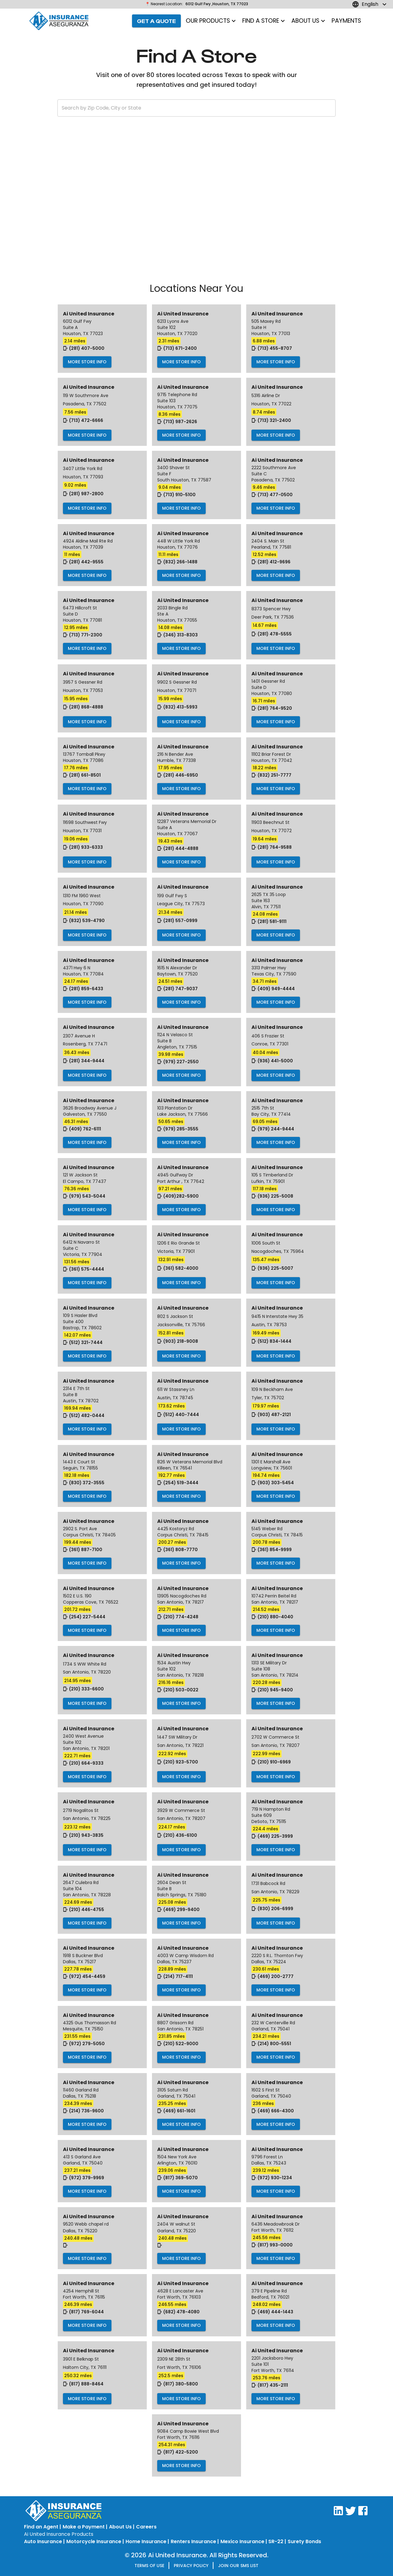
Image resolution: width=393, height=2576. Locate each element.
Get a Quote (156, 21)
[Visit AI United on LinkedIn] (338, 2514)
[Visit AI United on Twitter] (350, 2514)
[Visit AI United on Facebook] (363, 2514)
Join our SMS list (238, 2565)
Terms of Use (149, 2565)
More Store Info (87, 362)
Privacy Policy (191, 2565)
